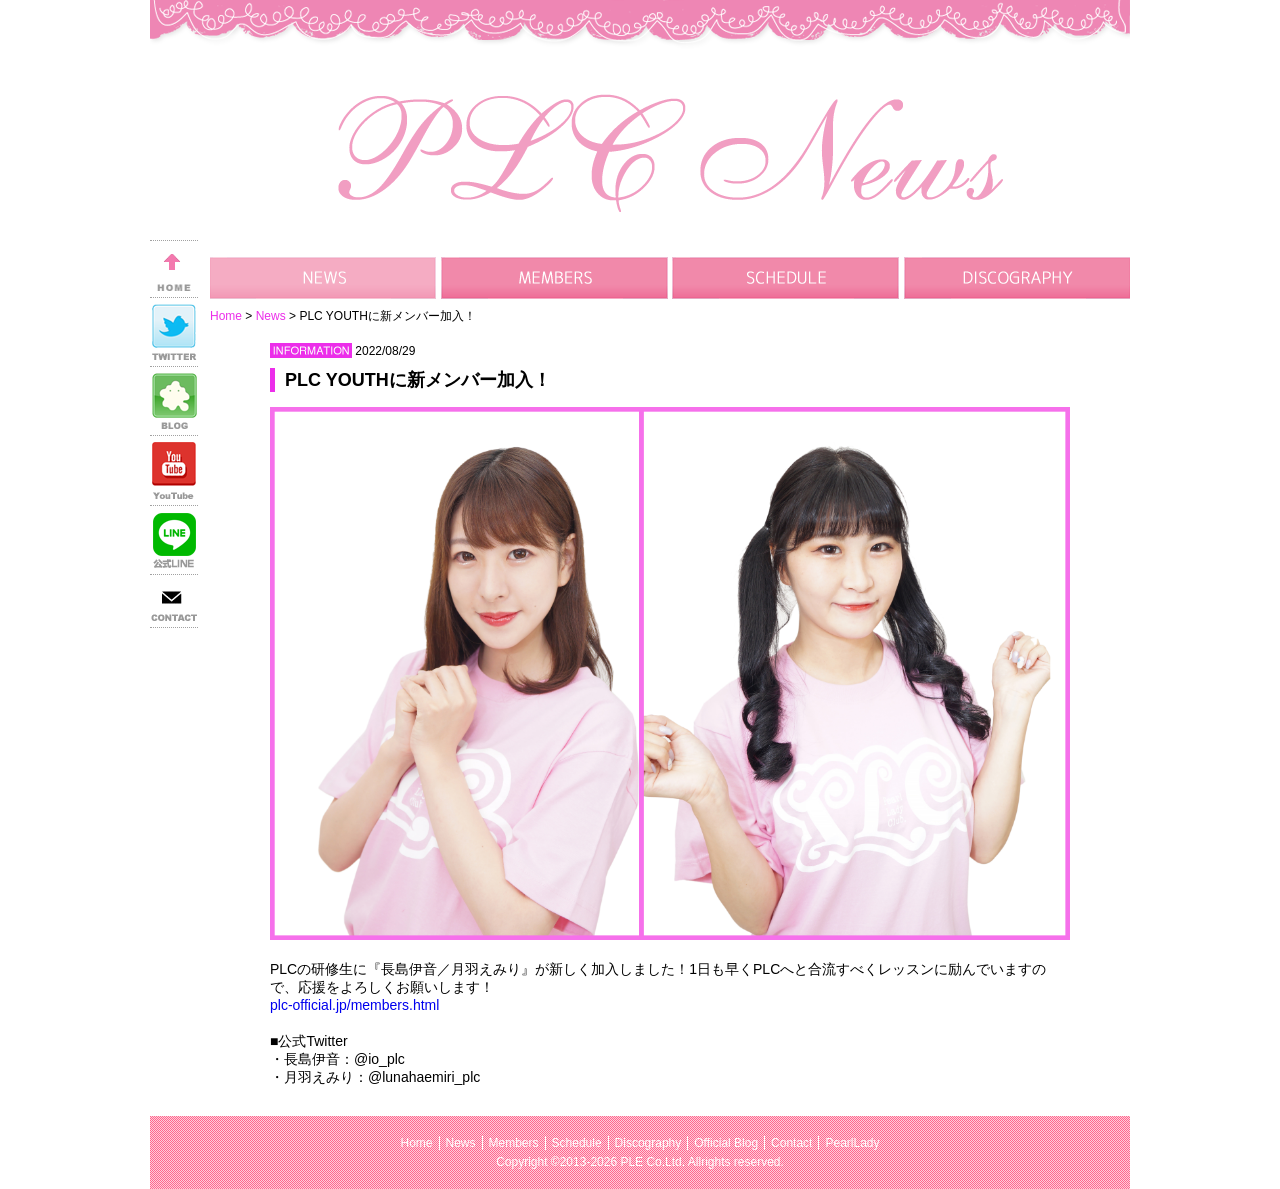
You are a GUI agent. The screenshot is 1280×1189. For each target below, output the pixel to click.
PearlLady (852, 1143)
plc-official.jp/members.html (354, 1005)
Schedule (577, 1143)
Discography (648, 1143)
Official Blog (726, 1143)
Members (514, 1143)
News (271, 316)
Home (226, 316)
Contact (791, 1143)
